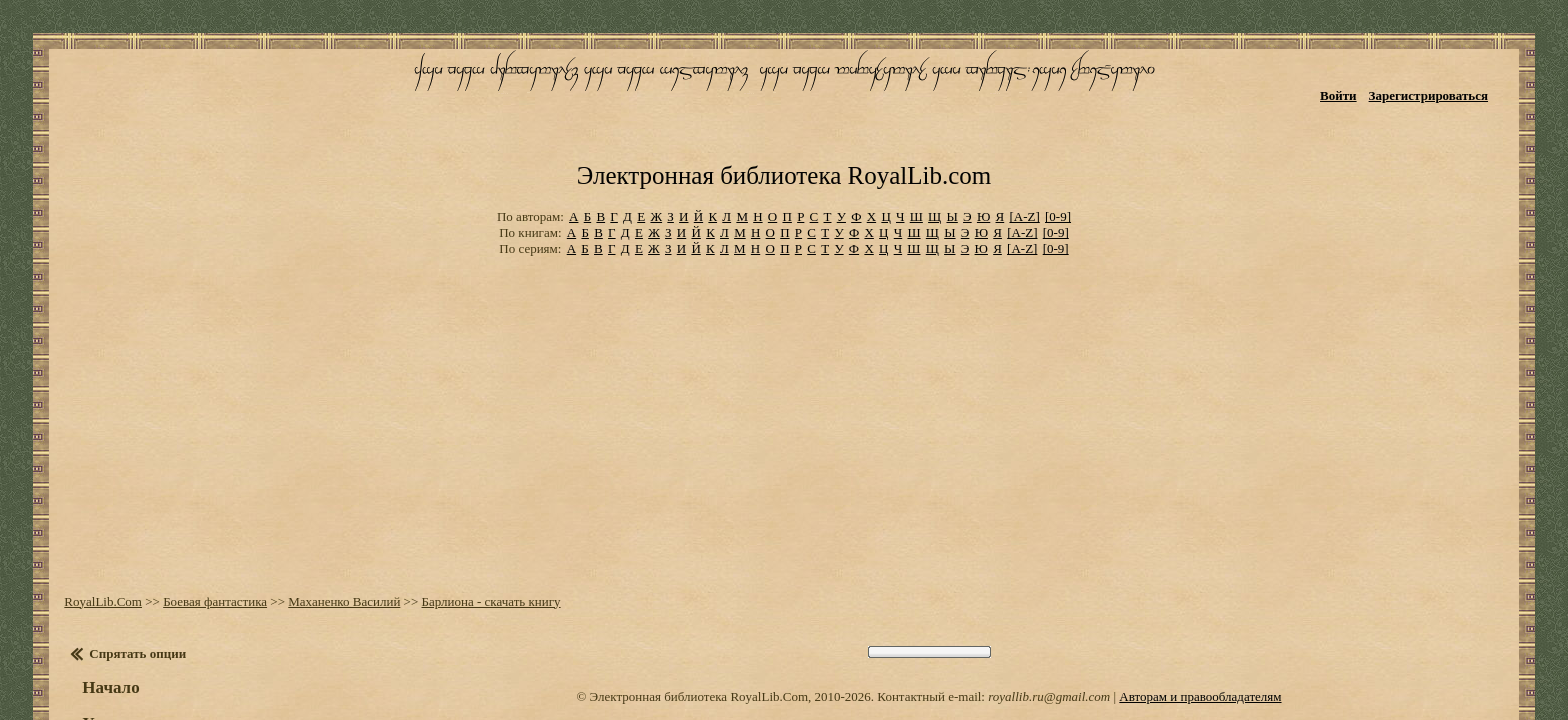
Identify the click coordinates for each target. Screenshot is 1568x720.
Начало (91, 585)
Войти (1368, 77)
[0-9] (1058, 129)
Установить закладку (145, 621)
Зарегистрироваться (1458, 77)
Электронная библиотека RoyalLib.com (784, 95)
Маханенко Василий (325, 499)
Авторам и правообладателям (1200, 594)
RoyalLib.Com (84, 499)
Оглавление (114, 679)
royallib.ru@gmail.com (1049, 594)
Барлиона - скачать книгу (471, 499)
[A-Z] (1024, 129)
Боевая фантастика (196, 499)
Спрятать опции (118, 551)
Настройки (111, 658)
